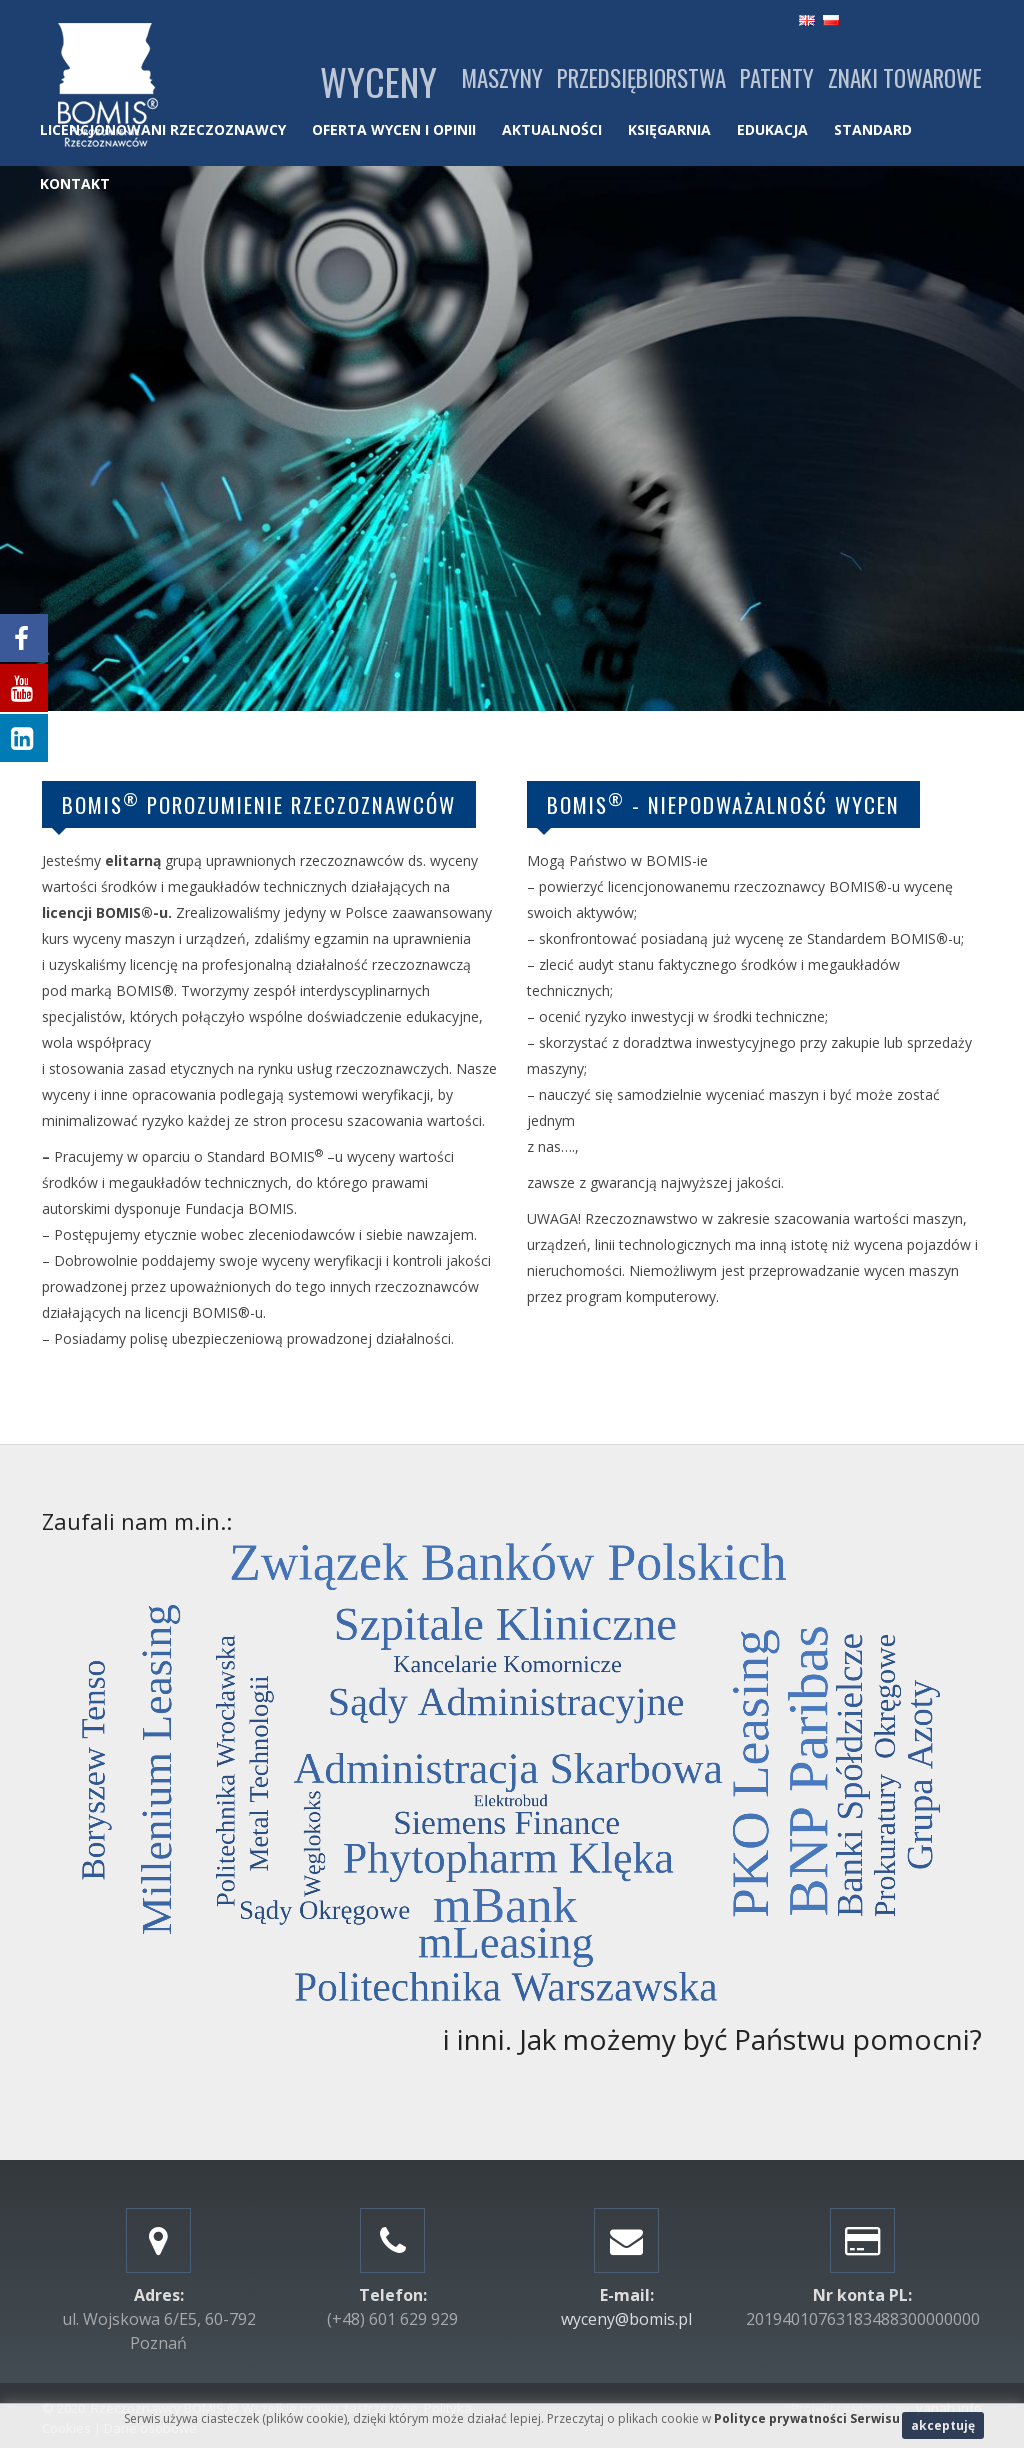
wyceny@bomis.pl (626, 2319)
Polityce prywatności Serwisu (807, 2418)
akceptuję (943, 2425)
